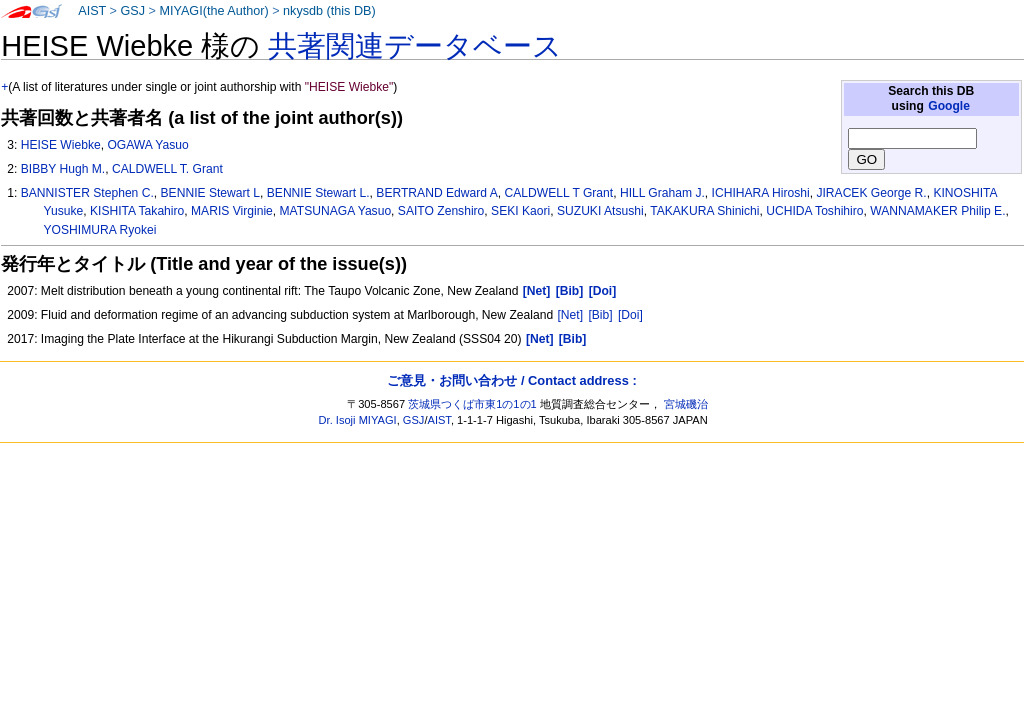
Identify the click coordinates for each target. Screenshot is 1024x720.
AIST (92, 11)
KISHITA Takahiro (137, 211)
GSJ (132, 11)
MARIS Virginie (232, 211)
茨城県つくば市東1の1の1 (472, 404)
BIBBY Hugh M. (63, 169)
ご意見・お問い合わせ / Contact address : (511, 380)
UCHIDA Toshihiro (814, 211)
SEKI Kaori (520, 211)
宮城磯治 (686, 404)
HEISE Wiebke (61, 145)
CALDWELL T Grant (559, 193)
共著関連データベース (415, 46)
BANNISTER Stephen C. (87, 193)
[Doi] (630, 315)
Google (949, 106)
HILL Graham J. (662, 193)
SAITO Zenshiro (441, 211)
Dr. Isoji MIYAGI (358, 420)
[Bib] (600, 315)
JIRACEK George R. (871, 193)
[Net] (571, 315)
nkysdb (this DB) (329, 11)
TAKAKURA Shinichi (704, 211)
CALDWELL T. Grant (167, 169)
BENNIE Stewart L (210, 193)
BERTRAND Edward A (436, 193)
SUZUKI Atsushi (600, 211)
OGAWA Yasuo (147, 145)
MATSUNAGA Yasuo (336, 211)
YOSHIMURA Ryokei (100, 230)
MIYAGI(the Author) (213, 11)
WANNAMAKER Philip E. (937, 211)
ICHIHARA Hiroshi (761, 193)
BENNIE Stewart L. (318, 193)
